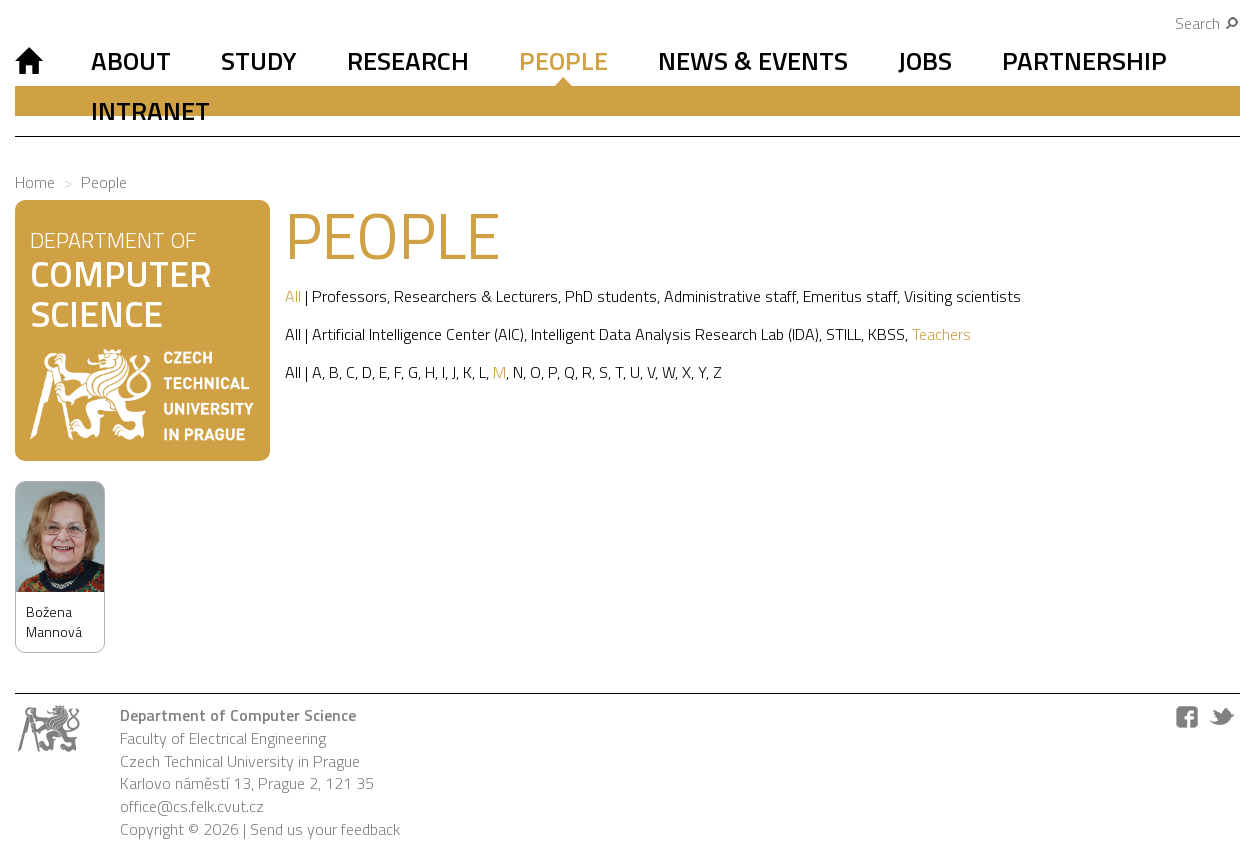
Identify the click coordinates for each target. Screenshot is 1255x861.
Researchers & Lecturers (476, 296)
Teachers (941, 334)
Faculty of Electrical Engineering (223, 738)
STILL (843, 334)
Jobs (925, 60)
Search (1207, 23)
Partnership (1084, 60)
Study (259, 60)
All (293, 296)
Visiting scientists (962, 296)
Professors (349, 296)
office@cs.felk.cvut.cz (192, 806)
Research (408, 60)
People (563, 60)
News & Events (753, 60)
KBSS (886, 334)
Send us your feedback (325, 829)
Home (35, 182)
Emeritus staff (850, 296)
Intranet (150, 110)
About (131, 60)
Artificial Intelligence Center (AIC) (418, 334)
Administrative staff (730, 296)
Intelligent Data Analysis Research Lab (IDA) (675, 334)
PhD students (611, 296)
